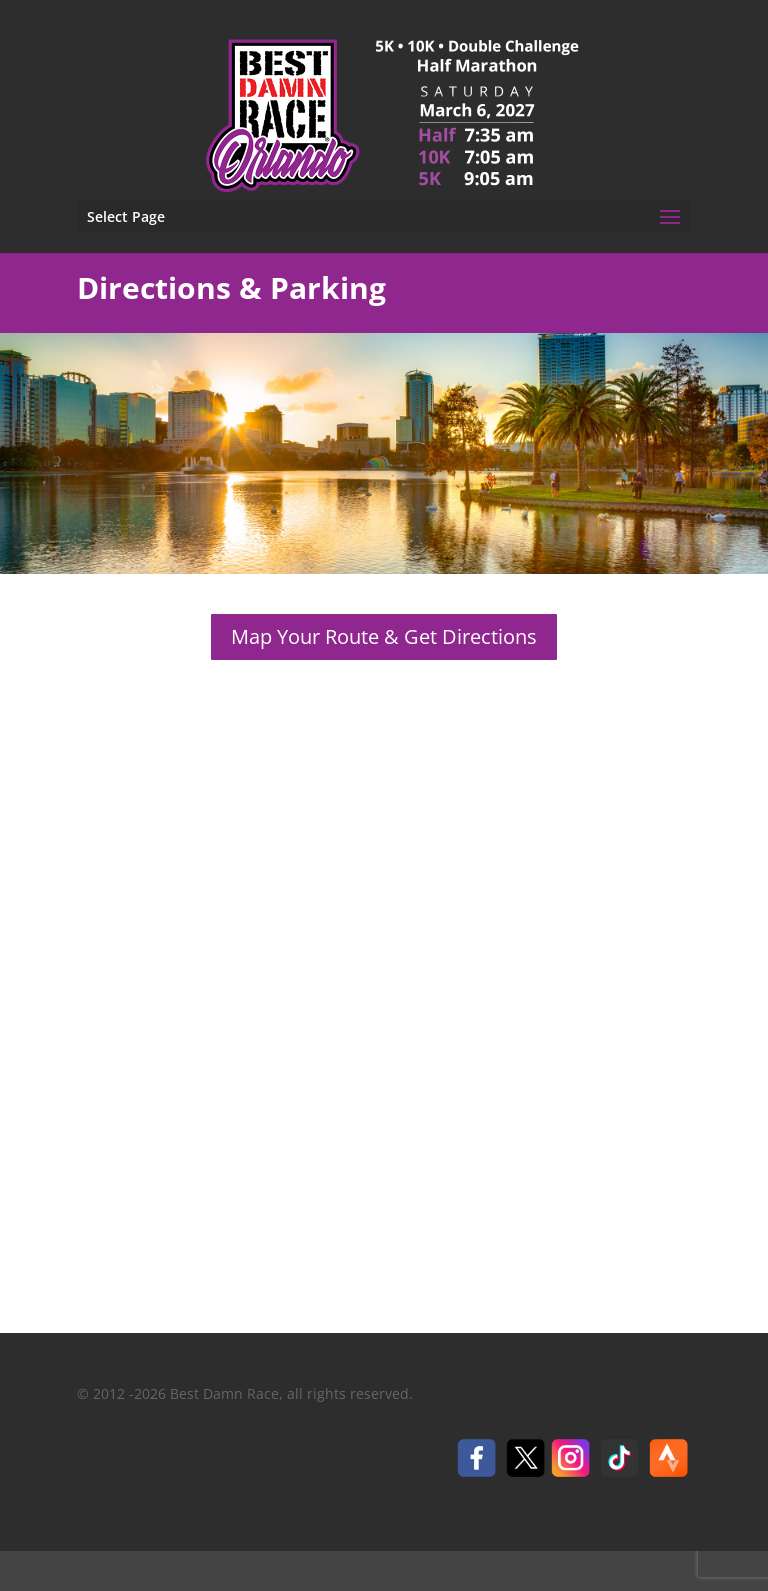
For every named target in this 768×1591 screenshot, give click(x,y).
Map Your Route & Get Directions (384, 636)
